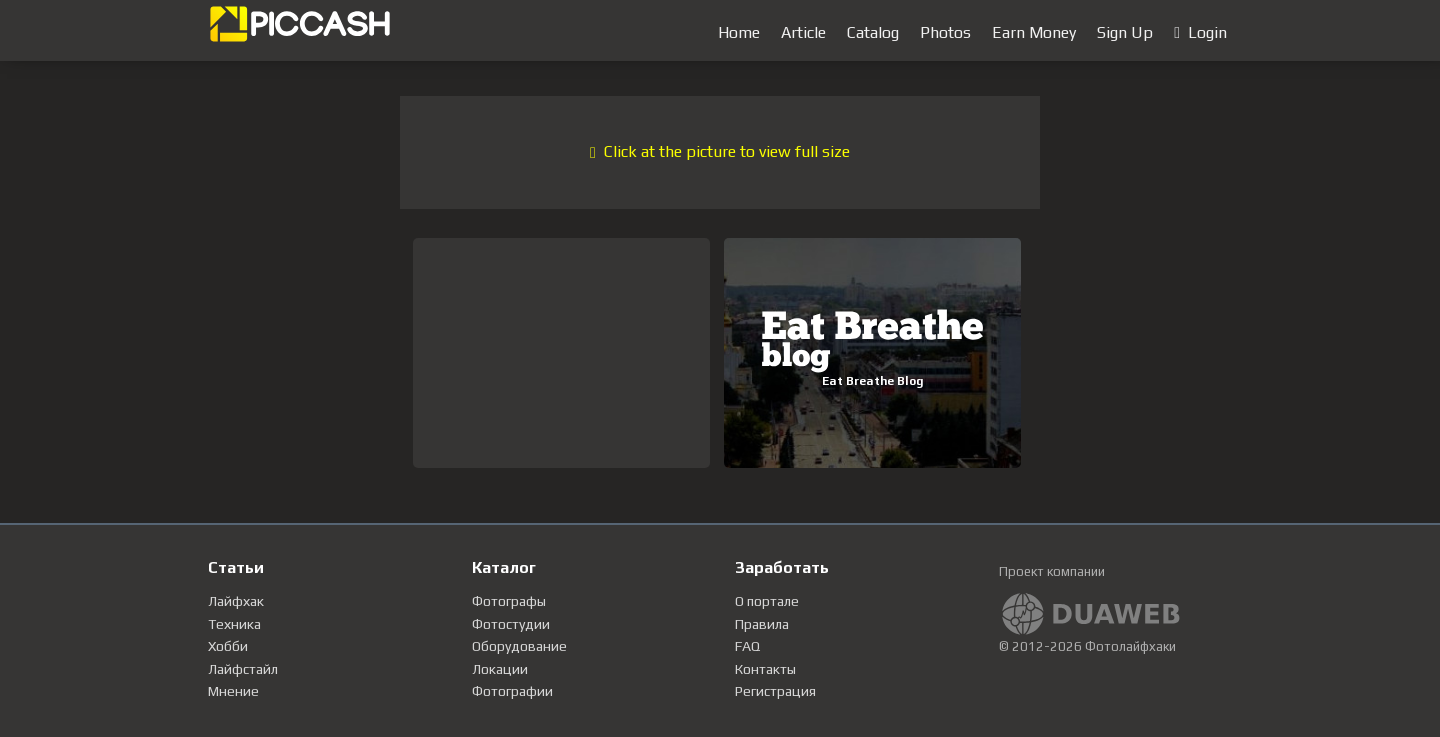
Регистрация (775, 691)
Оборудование (519, 646)
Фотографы (509, 601)
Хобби (228, 646)
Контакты (765, 669)
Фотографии (512, 691)
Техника (234, 624)
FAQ (747, 646)
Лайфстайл (243, 669)
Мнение (233, 691)
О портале (767, 601)
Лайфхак (236, 601)
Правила (762, 624)
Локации (500, 669)
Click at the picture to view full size (720, 151)
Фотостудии (511, 624)
